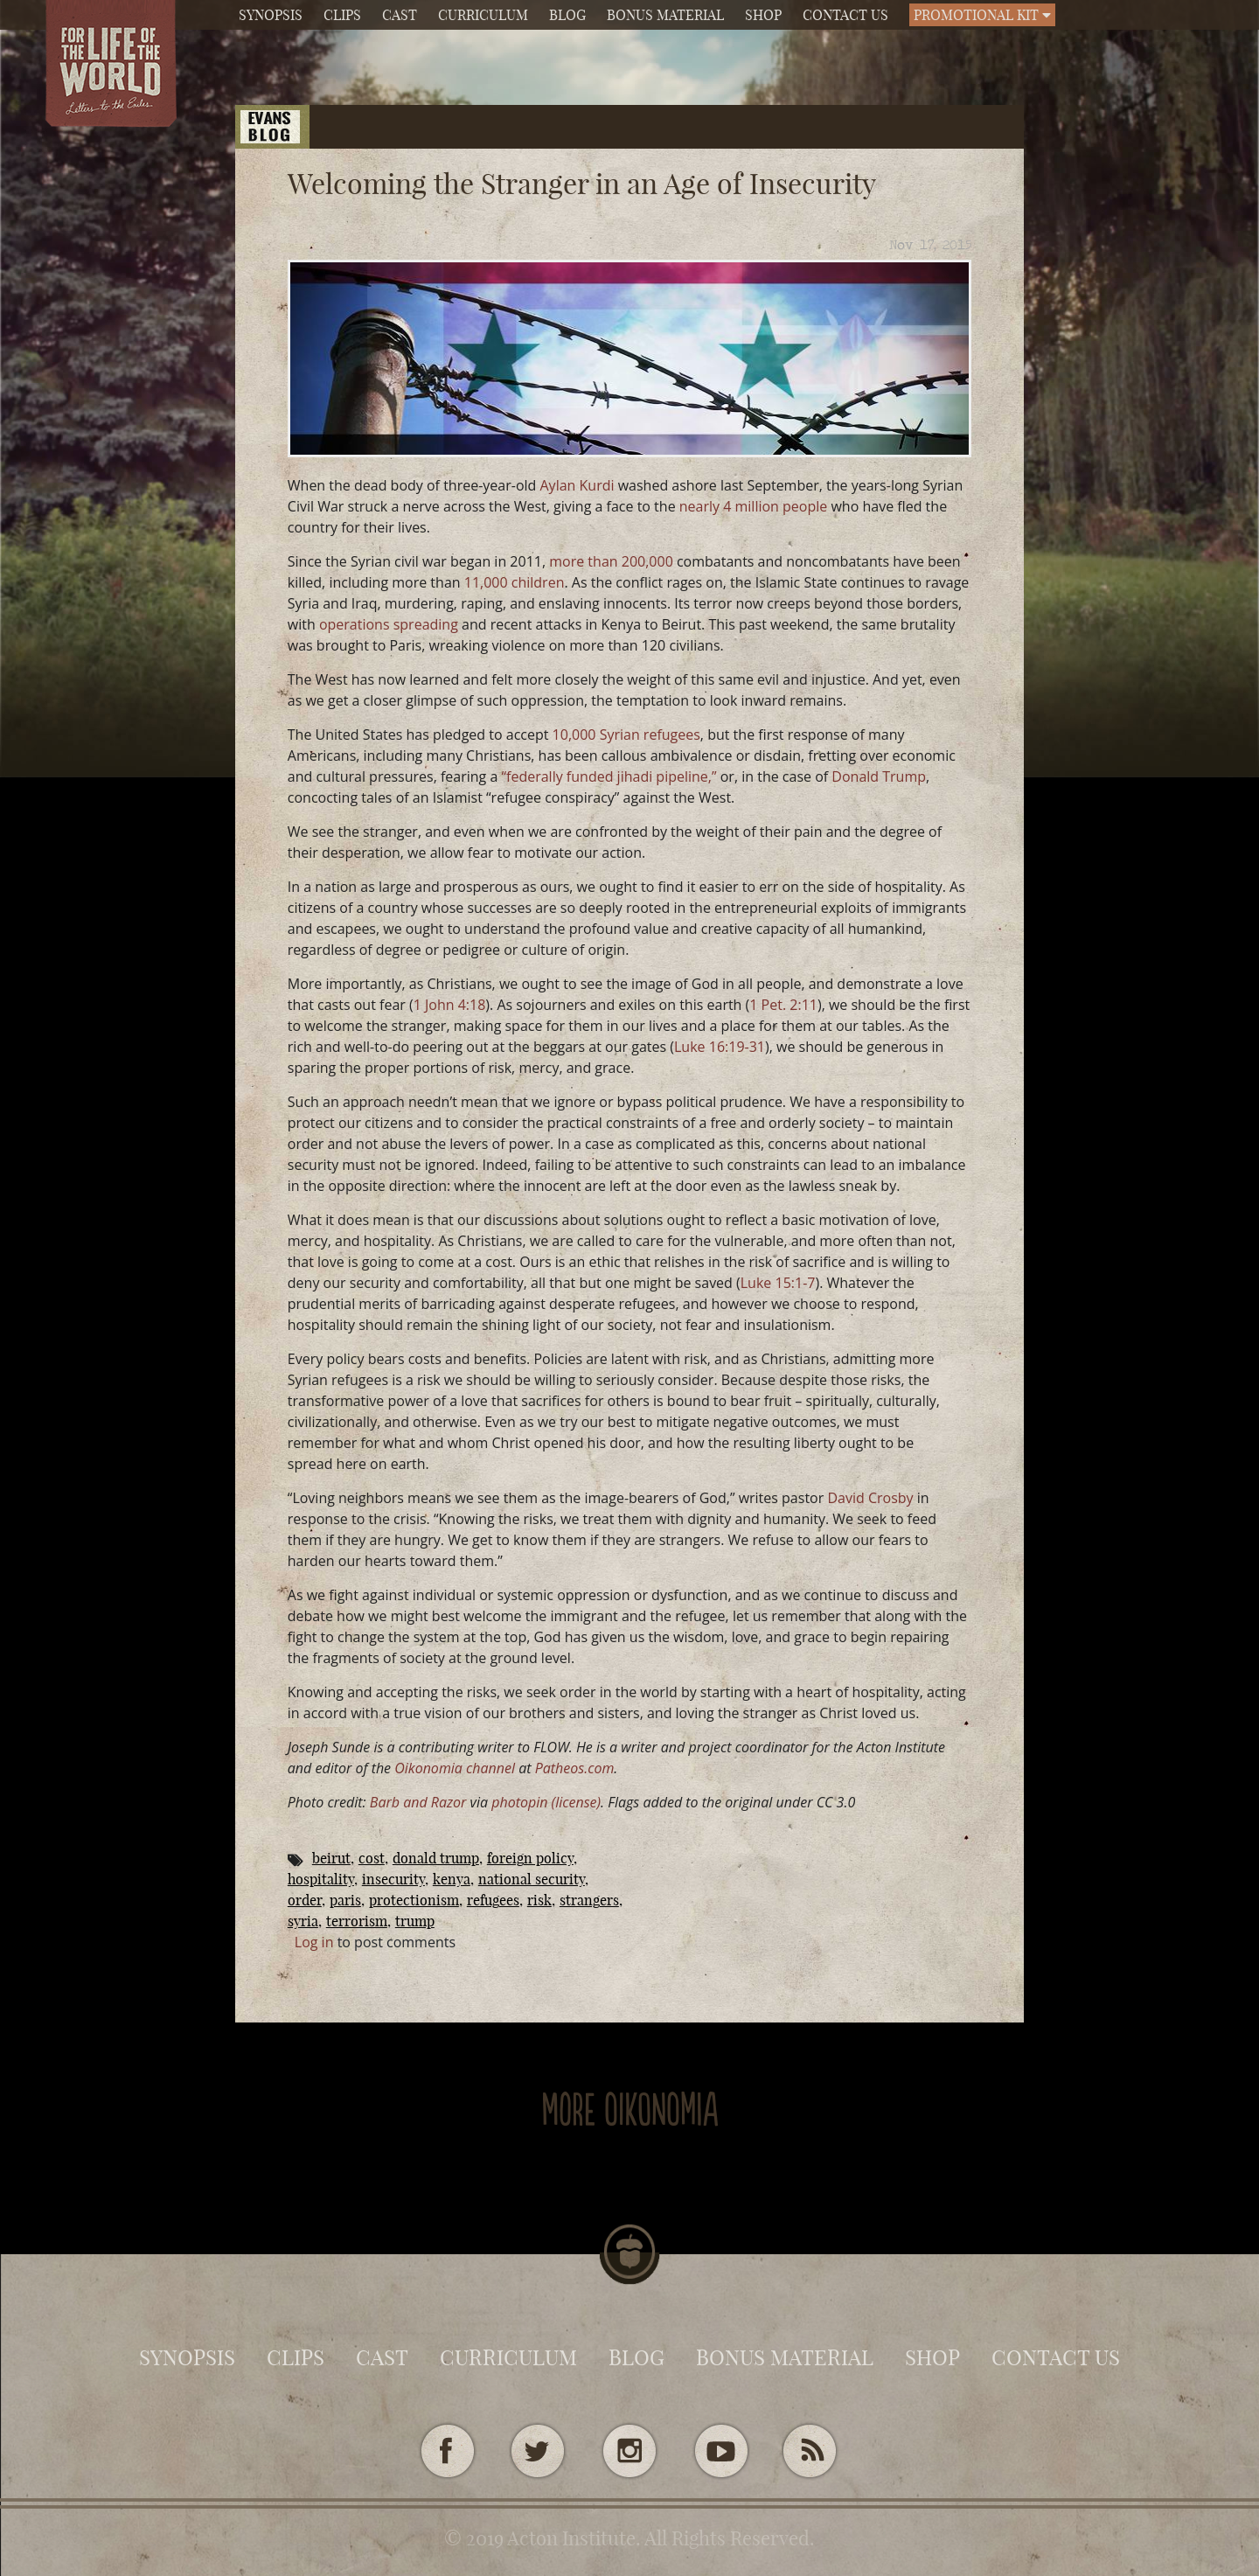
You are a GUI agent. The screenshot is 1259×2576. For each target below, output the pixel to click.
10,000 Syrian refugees (626, 734)
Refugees (493, 1900)
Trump (415, 1921)
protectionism (414, 1900)
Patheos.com (575, 1768)
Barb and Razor (418, 1802)
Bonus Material (665, 15)
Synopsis (271, 15)
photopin (519, 1802)
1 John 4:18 (450, 1004)
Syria (303, 1921)
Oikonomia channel (454, 1768)
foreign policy (530, 1858)
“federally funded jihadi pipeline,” (608, 776)
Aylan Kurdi (577, 485)
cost (371, 1858)
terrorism (356, 1921)
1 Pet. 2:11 (783, 1004)
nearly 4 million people (753, 506)
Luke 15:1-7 (778, 1282)
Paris (345, 1900)
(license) (577, 1802)
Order (305, 1900)
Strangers (589, 1900)
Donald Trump (878, 776)
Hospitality (321, 1879)
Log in (314, 1942)
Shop (763, 15)
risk (539, 1900)
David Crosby (870, 1497)
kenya (451, 1879)
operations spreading (388, 624)
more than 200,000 (611, 561)
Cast (399, 15)
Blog (567, 15)
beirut (331, 1858)
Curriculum (483, 15)
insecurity (393, 1879)
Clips (342, 15)
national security (531, 1879)
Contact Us (845, 15)
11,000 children (514, 582)
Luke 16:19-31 (719, 1046)
